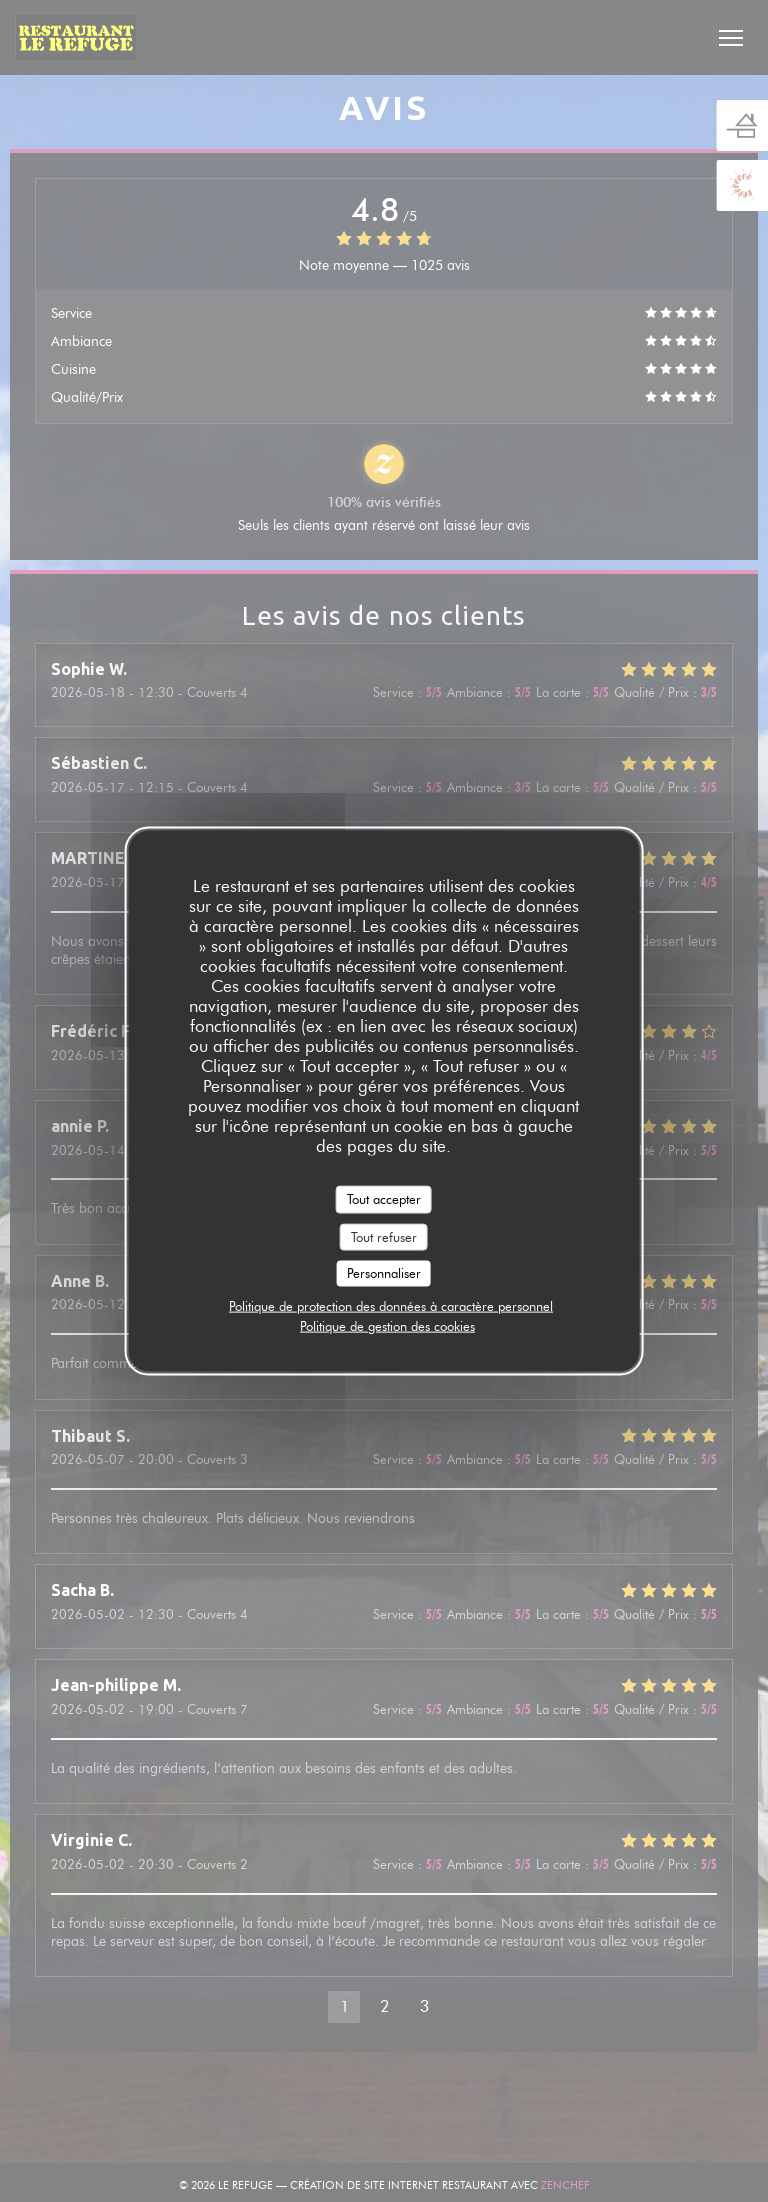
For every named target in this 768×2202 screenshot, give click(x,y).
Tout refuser (384, 1236)
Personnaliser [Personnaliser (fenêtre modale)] (384, 1273)
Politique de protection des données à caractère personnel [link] (391, 1305)
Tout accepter (384, 1199)
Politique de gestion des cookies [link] (387, 1325)
